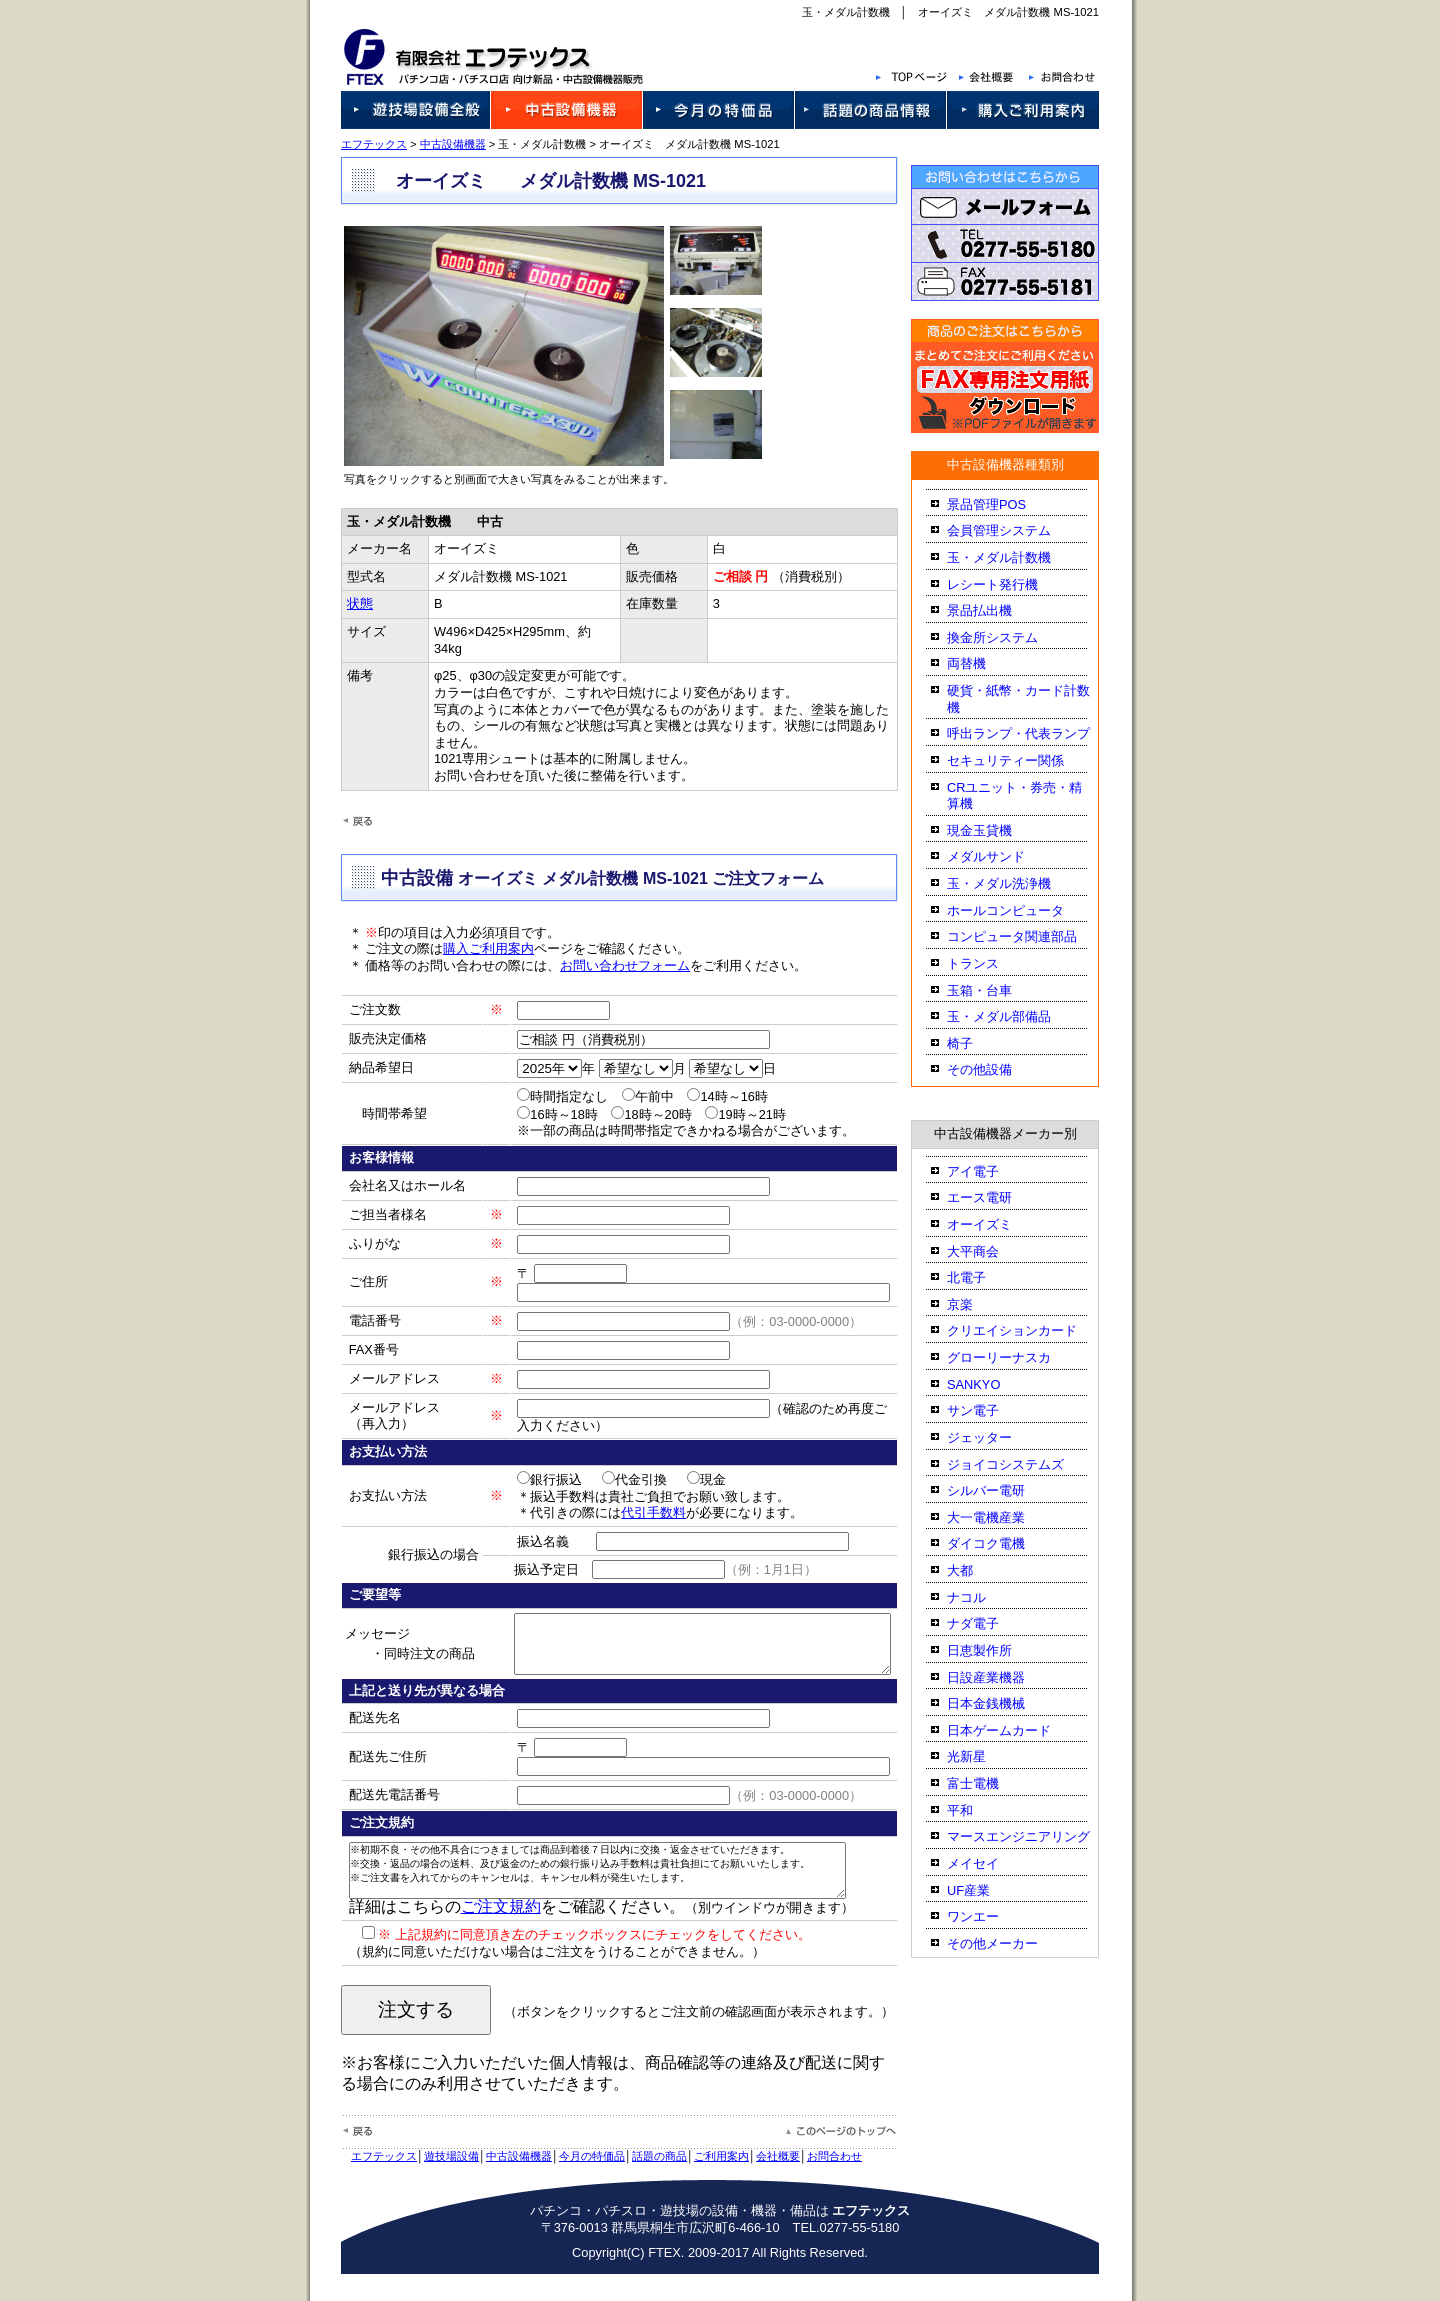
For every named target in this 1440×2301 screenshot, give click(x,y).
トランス (990, 963)
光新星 (983, 1756)
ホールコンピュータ (1022, 910)
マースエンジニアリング (1035, 1836)
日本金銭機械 (1003, 1703)
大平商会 (990, 1251)
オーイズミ (996, 1224)
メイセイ (990, 1863)
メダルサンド (1003, 856)
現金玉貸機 (996, 830)
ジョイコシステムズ (1022, 1464)
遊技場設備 (434, 2183)
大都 (977, 1570)
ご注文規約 (483, 1933)
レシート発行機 (1009, 584)
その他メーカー (1009, 1943)
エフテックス (357, 144)
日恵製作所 (996, 1650)
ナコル (983, 1597)
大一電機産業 (1003, 1517)
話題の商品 (642, 2183)
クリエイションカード (1029, 1330)
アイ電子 (990, 1171)
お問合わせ (817, 2183)
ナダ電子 (990, 1623)
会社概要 (761, 2183)
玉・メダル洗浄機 (1016, 883)
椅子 (977, 1043)
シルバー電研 (1003, 1490)
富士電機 (990, 1783)
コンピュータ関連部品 (1029, 936)
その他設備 (996, 1069)
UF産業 (985, 1890)
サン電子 (990, 1410)
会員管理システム (1016, 530)
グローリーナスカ (1016, 1357)
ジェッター (996, 1437)
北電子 (983, 1277)
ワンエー (990, 1916)
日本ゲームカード (1016, 1730)
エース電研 (996, 1197)
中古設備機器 (435, 144)
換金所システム (1009, 637)
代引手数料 (629, 1512)
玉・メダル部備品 (1016, 1016)
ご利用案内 (704, 2183)
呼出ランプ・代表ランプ (1035, 733)
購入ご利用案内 (471, 948)
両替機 (983, 663)
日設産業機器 (1003, 1677)
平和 (977, 1810)
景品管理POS (1003, 504)
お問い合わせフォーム (608, 965)
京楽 (977, 1304)
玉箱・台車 (996, 990)
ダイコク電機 (1003, 1543)
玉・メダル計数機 (1016, 557)
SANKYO (990, 1384)
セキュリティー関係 (1022, 760)
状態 (350, 603)
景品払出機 (996, 610)
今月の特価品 (575, 2183)
